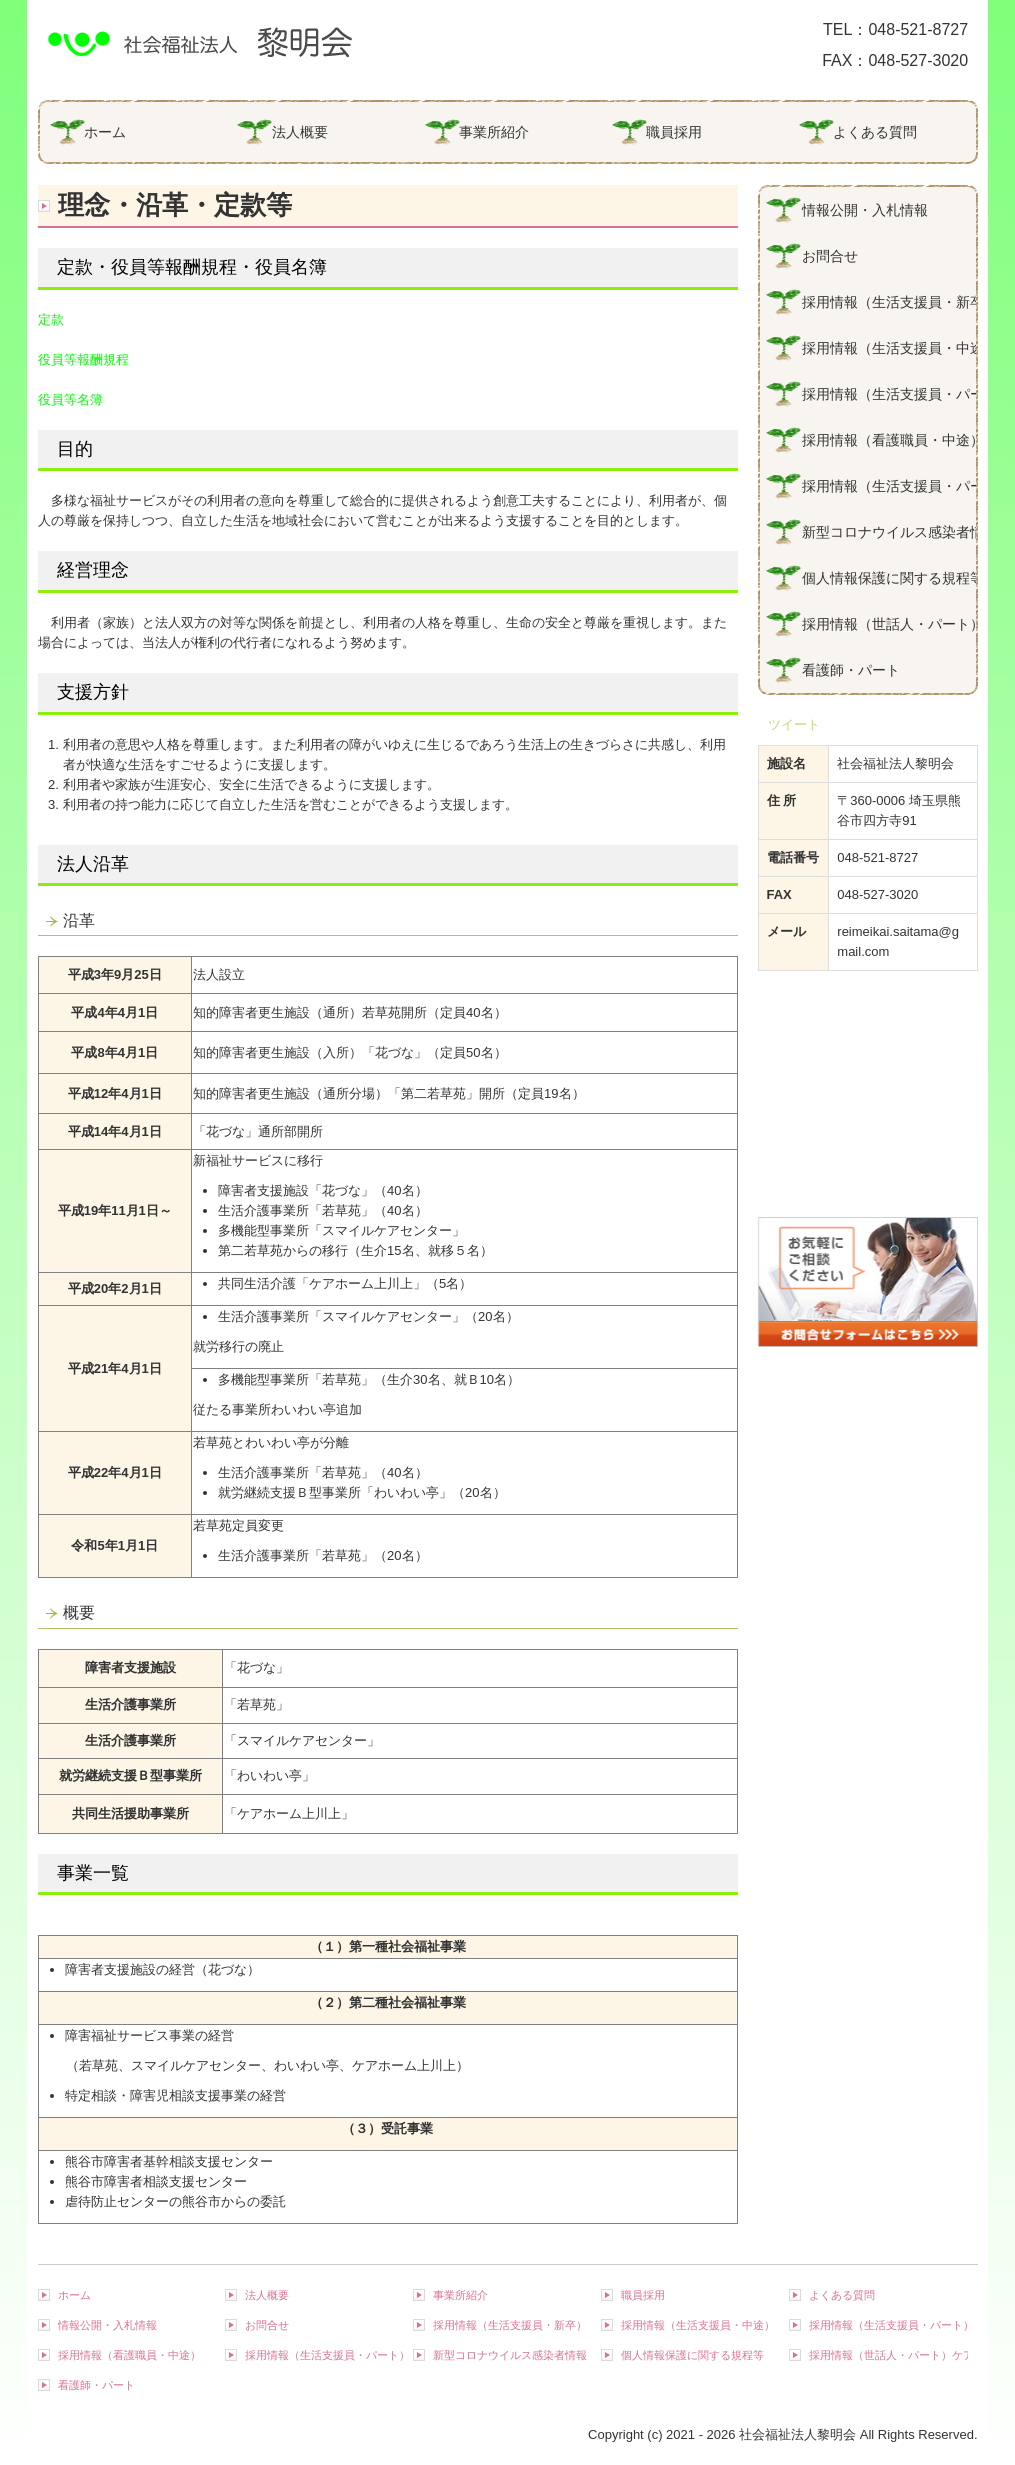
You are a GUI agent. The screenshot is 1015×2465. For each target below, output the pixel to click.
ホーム (105, 132)
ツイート (794, 724)
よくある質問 (875, 132)
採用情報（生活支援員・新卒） (889, 302)
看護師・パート (851, 670)
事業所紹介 (494, 132)
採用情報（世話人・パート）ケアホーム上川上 (889, 624)
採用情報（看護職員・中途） (889, 440)
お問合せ (830, 256)
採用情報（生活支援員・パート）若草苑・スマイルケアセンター (889, 486)
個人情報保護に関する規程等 (889, 578)
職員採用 (674, 132)
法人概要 (300, 132)
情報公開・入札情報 (865, 210)
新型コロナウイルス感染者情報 (889, 532)
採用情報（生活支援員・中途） (889, 348)
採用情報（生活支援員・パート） (889, 394)
